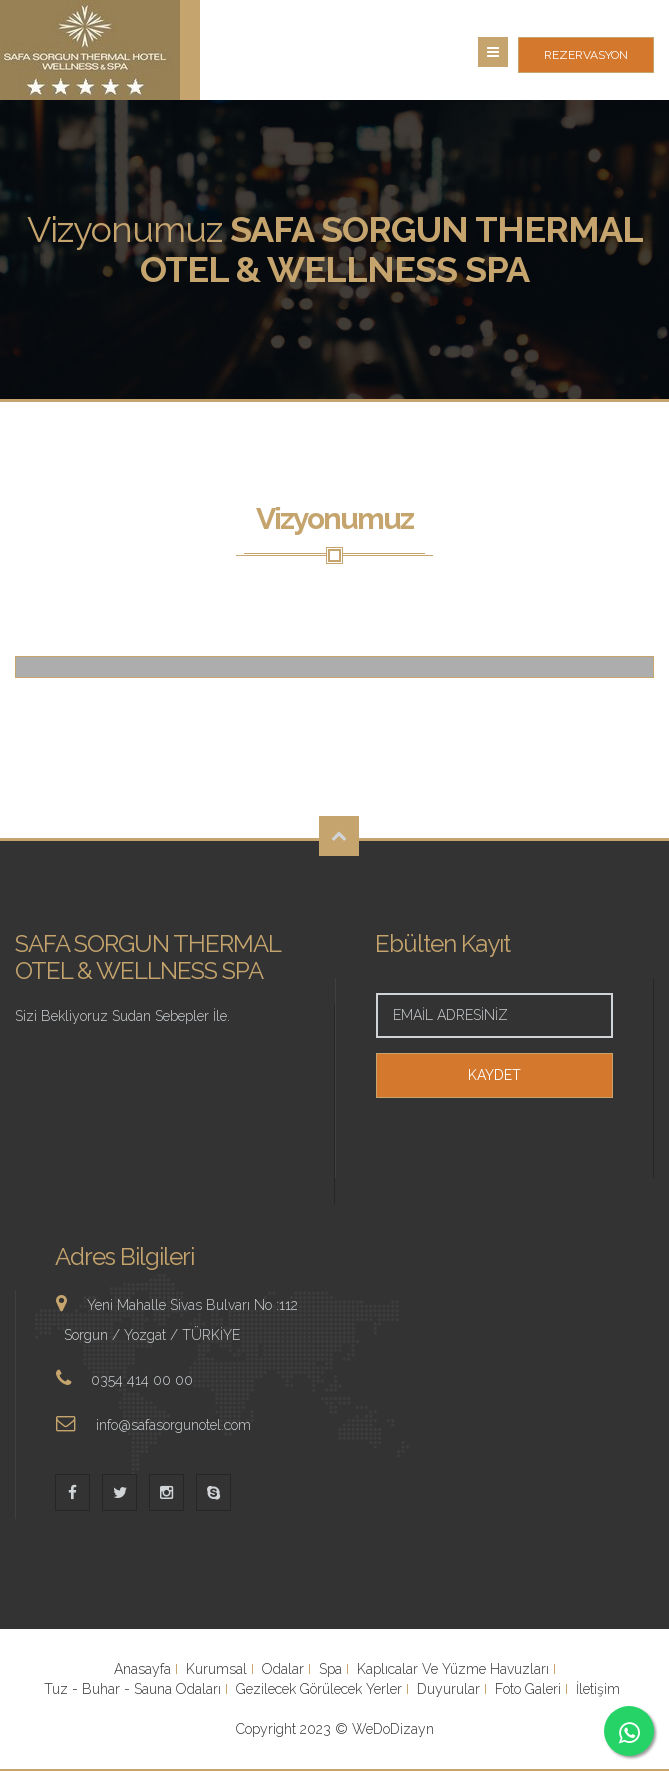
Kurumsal (216, 1669)
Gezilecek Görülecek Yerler (319, 1689)
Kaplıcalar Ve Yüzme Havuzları (453, 1669)
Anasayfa (142, 1669)
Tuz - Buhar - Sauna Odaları (132, 1689)
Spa (330, 1669)
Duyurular (448, 1689)
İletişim (598, 1689)
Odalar (283, 1669)
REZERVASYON (586, 55)
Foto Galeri (528, 1689)
